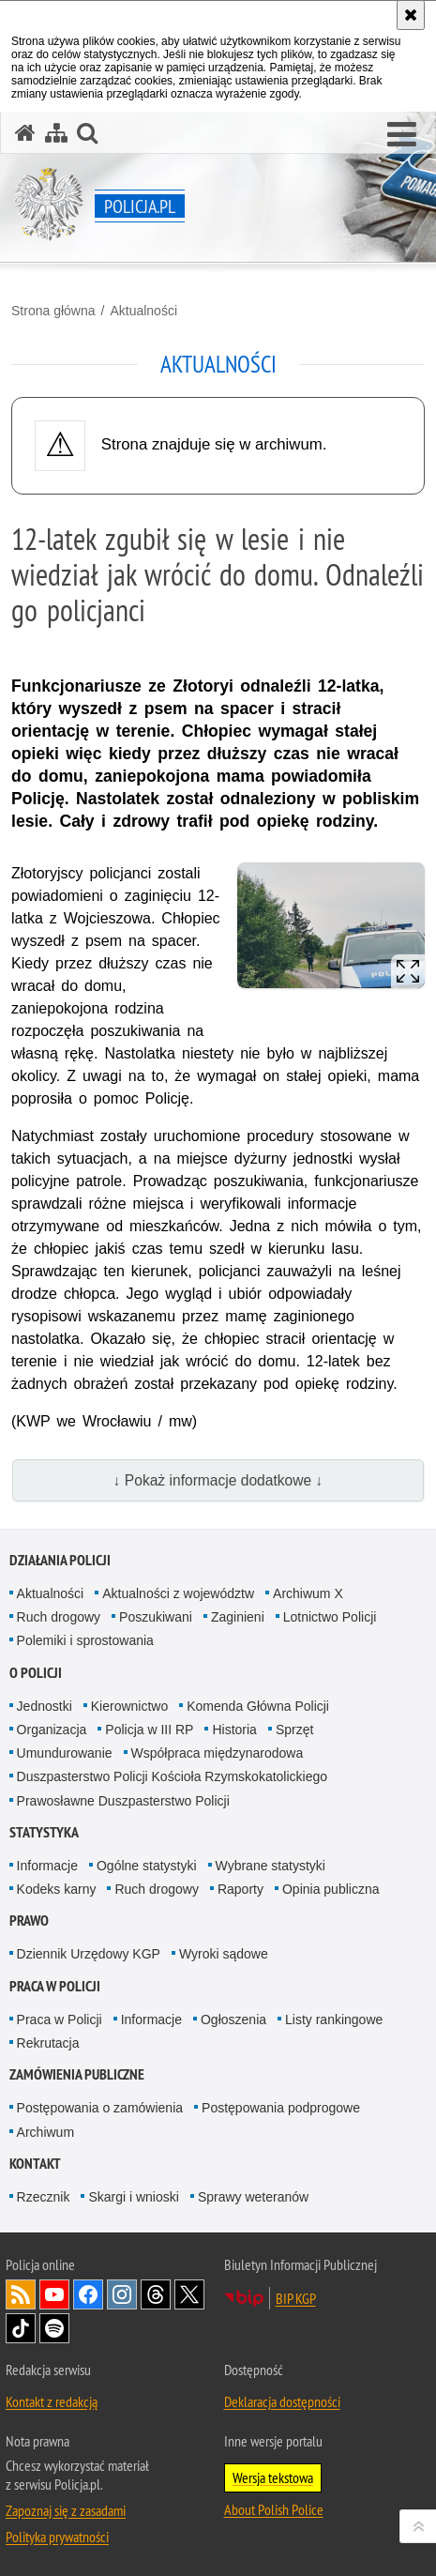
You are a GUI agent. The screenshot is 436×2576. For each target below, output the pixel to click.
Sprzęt (294, 1729)
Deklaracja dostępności (282, 2401)
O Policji (35, 1673)
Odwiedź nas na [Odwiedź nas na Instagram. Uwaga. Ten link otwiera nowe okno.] (122, 2294)
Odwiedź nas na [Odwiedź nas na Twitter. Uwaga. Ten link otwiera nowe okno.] (189, 2294)
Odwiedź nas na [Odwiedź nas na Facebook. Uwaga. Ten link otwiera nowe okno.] (88, 2294)
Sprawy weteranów (253, 2196)
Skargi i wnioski (133, 2196)
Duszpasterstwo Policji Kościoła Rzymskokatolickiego (172, 1776)
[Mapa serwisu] (56, 133)
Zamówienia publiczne (76, 2074)
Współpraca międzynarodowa (217, 1753)
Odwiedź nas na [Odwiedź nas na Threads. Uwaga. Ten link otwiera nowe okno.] (156, 2294)
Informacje (47, 1865)
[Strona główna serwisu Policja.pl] (25, 133)
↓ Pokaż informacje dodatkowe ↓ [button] (218, 1480)
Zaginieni (237, 1616)
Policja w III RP (149, 1729)
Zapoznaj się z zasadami (66, 2510)
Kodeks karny (57, 1889)
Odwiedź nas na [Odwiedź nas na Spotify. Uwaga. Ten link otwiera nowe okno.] (54, 2328)
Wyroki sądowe (223, 1953)
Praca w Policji (54, 1986)
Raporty (240, 1889)
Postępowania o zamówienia (100, 2107)
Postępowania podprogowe (281, 2107)
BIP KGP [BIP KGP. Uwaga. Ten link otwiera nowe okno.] (296, 2298)
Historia (234, 1729)
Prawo (29, 1920)
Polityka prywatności (57, 2536)
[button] (401, 135)
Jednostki (44, 1706)
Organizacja (52, 1729)
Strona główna (53, 310)
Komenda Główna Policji (258, 1706)
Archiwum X (308, 1593)
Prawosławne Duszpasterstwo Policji (123, 1800)
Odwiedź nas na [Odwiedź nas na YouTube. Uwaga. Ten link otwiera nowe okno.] (54, 2294)
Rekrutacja (48, 2042)
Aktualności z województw (178, 1593)
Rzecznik (43, 2196)
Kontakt (35, 2163)
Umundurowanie (65, 1753)
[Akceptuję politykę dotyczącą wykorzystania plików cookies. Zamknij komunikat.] (411, 15)
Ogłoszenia (233, 2019)
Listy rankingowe (334, 2019)
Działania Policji (60, 1560)
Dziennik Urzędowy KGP (88, 1953)
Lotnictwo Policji (330, 1616)
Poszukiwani (155, 1616)
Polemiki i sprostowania (85, 1640)
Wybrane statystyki (270, 1865)
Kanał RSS (21, 2294)
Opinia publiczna (331, 1889)
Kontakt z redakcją (52, 2401)
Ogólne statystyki (147, 1865)
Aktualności (143, 310)
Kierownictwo (129, 1706)
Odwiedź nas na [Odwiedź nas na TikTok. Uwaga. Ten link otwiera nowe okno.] (21, 2328)
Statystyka (44, 1832)
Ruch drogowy (59, 1616)
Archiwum (45, 2132)
